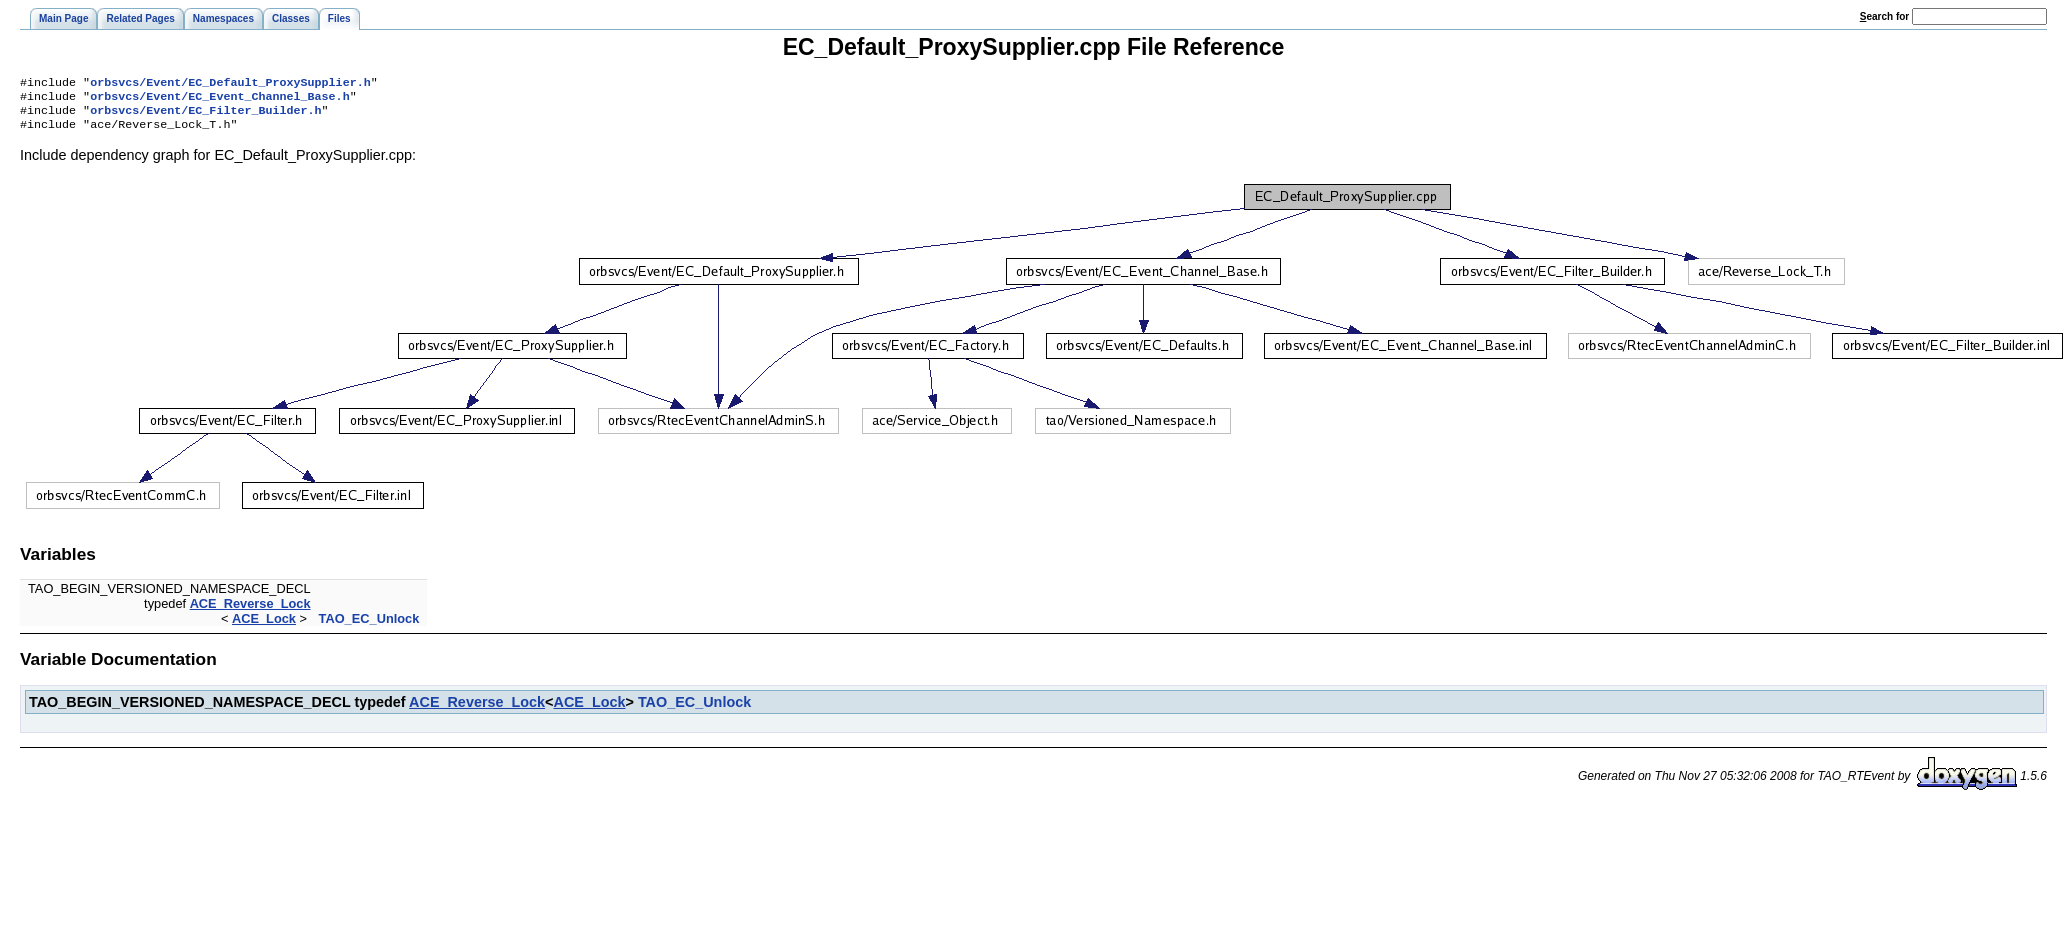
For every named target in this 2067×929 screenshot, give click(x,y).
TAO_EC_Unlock (369, 626)
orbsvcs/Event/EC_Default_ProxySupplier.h (230, 84)
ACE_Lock (264, 626)
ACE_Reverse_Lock (250, 611)
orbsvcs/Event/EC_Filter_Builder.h (205, 116)
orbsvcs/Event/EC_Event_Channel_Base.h (219, 100)
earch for (1884, 16)
